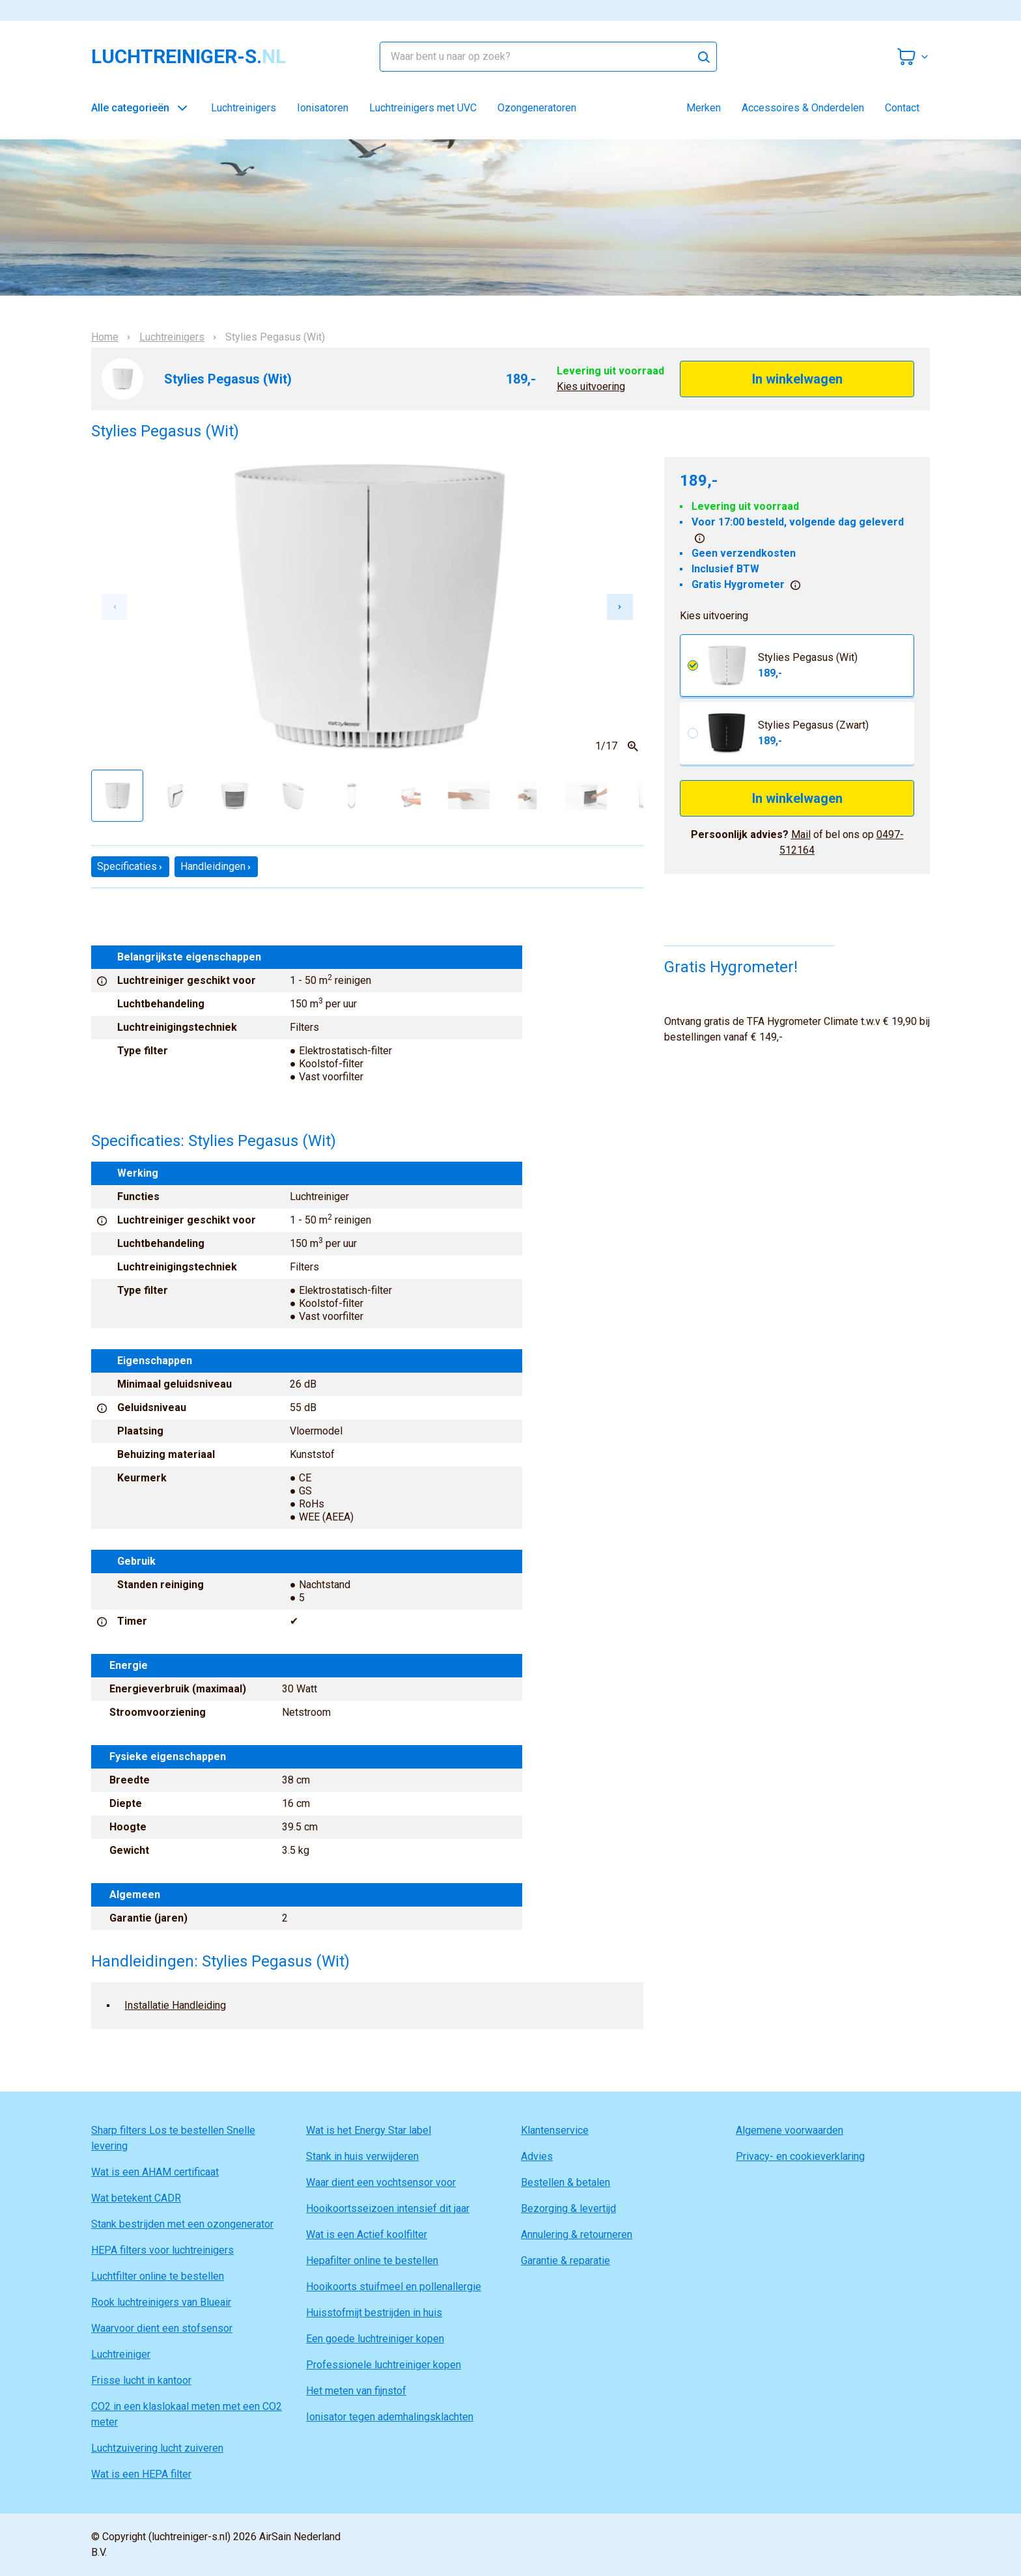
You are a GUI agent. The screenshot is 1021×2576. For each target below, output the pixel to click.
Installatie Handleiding (175, 2005)
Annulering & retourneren (576, 2234)
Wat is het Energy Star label (368, 2130)
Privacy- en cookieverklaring (800, 2156)
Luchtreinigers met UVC (423, 108)
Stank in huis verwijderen (362, 2156)
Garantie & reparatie (565, 2260)
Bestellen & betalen (565, 2182)
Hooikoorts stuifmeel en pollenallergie (393, 2286)
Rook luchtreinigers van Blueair (161, 2302)
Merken (703, 108)
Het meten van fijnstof (356, 2391)
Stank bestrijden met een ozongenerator (182, 2224)
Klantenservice (555, 2130)
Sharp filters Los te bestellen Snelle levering (173, 2138)
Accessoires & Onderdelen (803, 108)
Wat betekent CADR (136, 2198)
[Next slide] (620, 607)
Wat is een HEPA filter (141, 2474)
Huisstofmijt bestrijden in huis (374, 2312)
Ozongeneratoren (536, 108)
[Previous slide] (115, 607)
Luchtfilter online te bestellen (157, 2276)
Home (105, 337)
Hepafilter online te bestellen (372, 2260)
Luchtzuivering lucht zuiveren (157, 2448)
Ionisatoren (322, 108)
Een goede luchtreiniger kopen (375, 2338)
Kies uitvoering (591, 386)
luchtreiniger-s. (188, 56)
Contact (902, 108)
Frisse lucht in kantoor (141, 2380)
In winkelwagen (797, 379)
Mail (801, 834)
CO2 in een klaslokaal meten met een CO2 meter (186, 2414)
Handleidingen (216, 866)
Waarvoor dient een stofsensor (161, 2328)
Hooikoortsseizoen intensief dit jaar (387, 2208)
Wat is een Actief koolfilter (366, 2234)
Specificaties (130, 866)
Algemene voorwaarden (789, 2130)
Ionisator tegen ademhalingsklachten (389, 2417)
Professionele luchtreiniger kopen (383, 2365)
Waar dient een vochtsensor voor (381, 2182)
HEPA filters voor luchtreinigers (162, 2250)
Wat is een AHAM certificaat (155, 2172)
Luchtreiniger (120, 2354)
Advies (537, 2156)
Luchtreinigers (243, 108)
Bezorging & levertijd (568, 2208)
